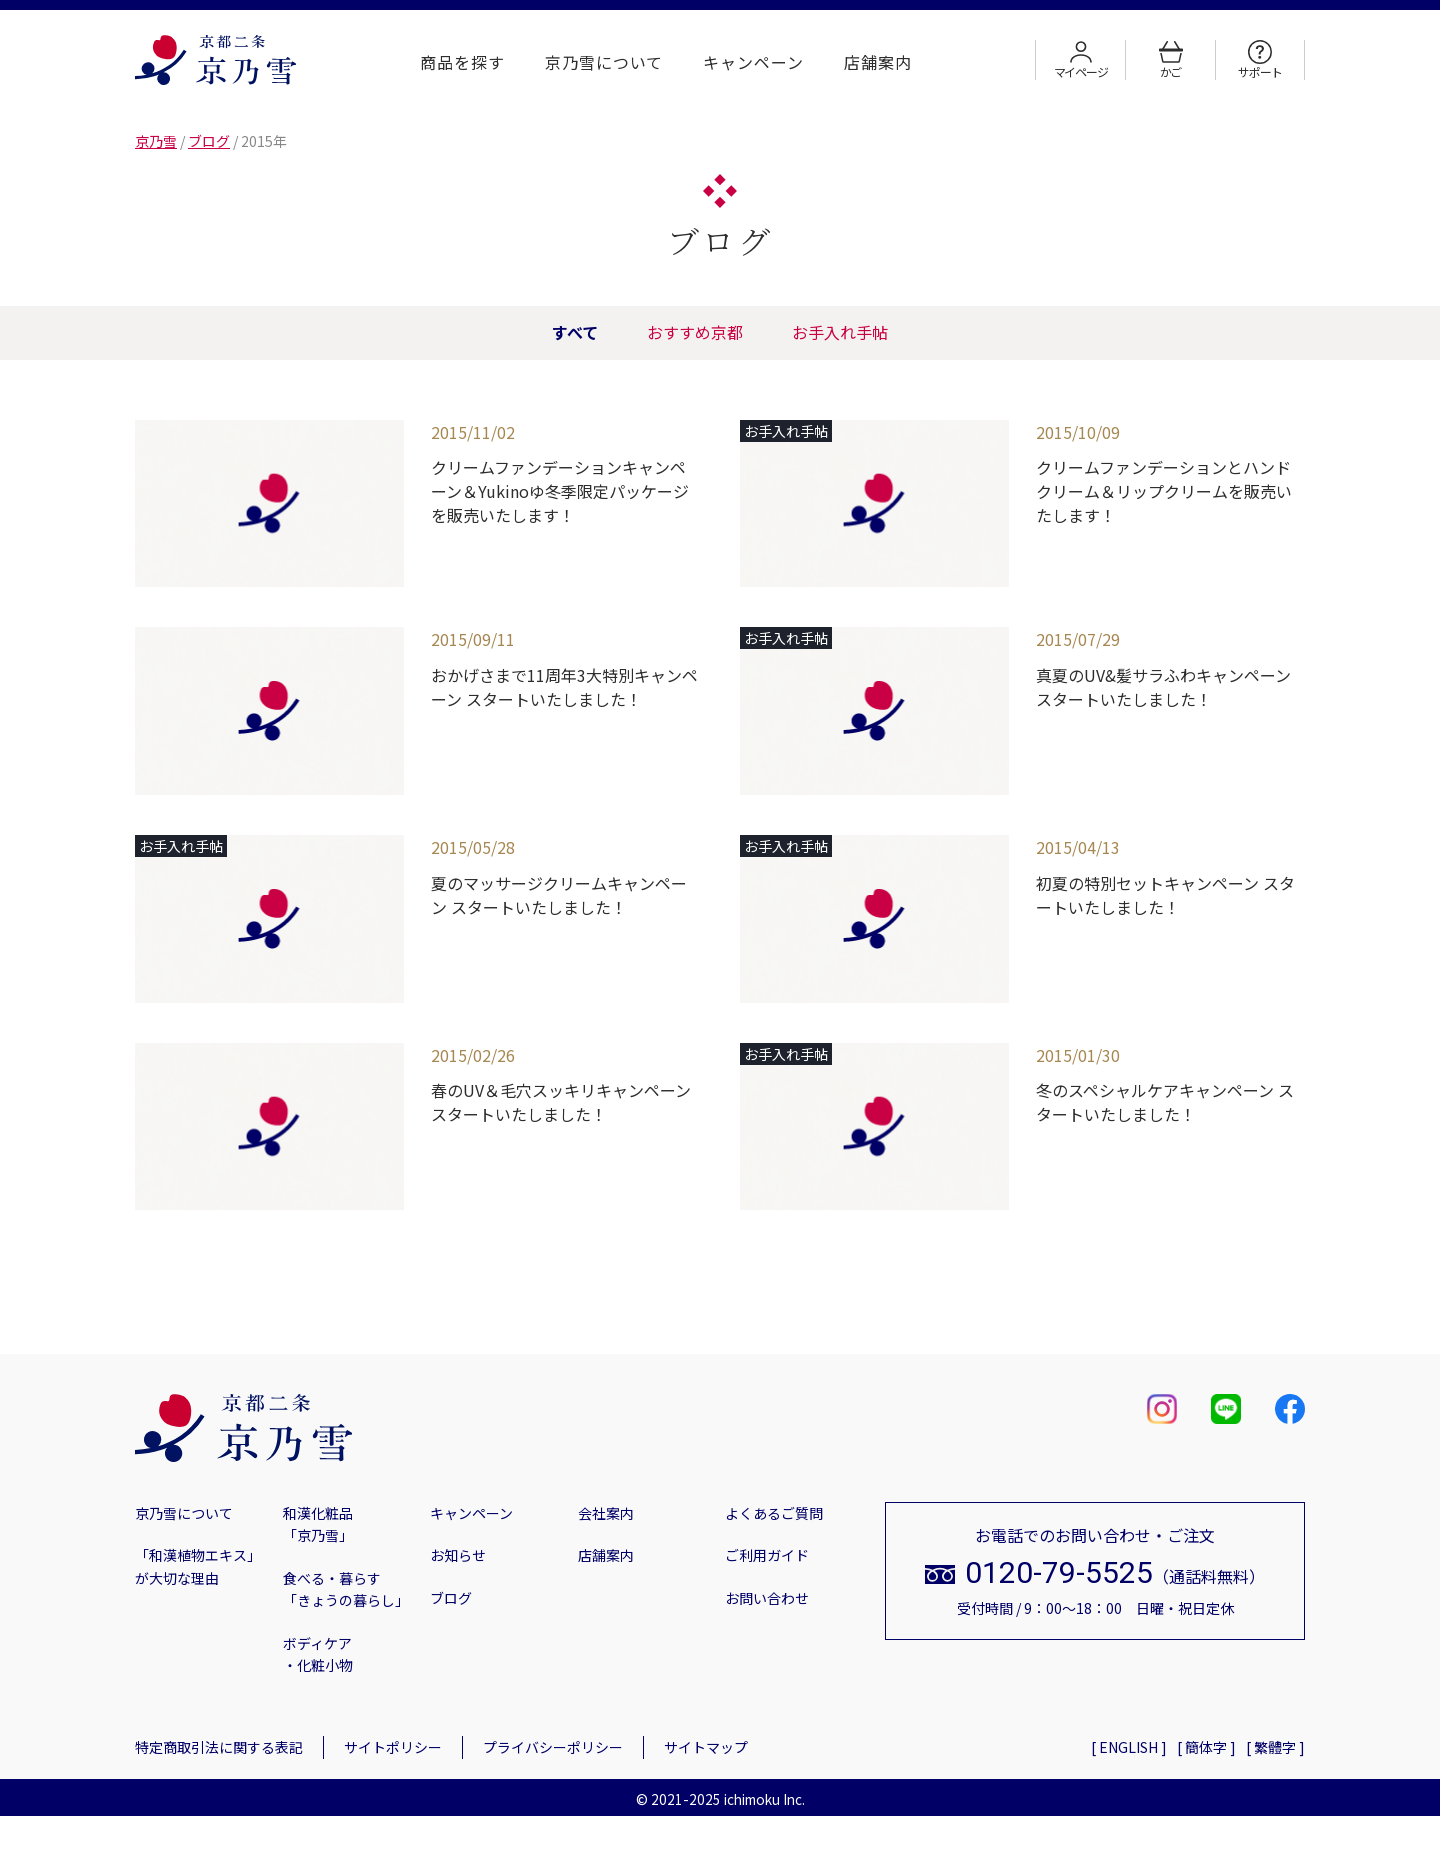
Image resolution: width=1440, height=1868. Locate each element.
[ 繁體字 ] (1275, 1747)
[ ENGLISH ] (1129, 1747)
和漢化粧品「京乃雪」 (318, 1524)
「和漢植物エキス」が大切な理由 (198, 1566)
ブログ (451, 1598)
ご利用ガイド (767, 1555)
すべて (564, 332)
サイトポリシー (393, 1747)
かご (1171, 60)
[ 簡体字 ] (1206, 1747)
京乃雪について (604, 62)
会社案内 (606, 1513)
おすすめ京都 (695, 332)
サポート (1259, 60)
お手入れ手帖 (851, 332)
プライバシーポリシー (553, 1747)
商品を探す (462, 62)
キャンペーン (753, 62)
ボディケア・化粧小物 (318, 1654)
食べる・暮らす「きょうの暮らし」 (346, 1589)
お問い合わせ (767, 1598)
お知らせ (458, 1555)
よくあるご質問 (774, 1513)
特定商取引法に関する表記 (219, 1747)
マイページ (1081, 60)
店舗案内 (878, 62)
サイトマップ (706, 1747)
